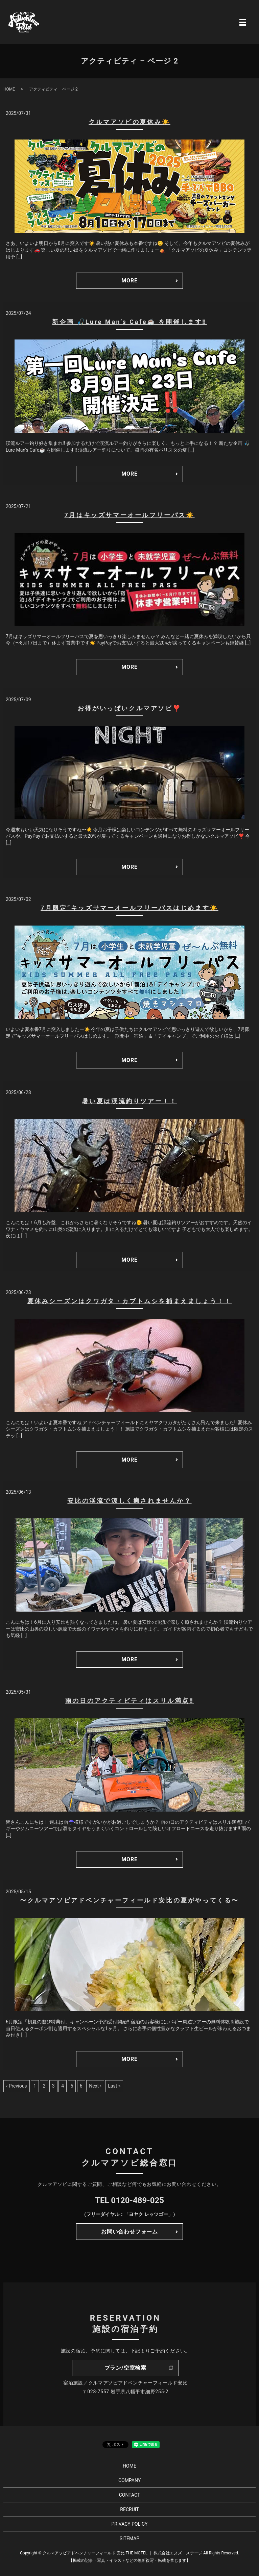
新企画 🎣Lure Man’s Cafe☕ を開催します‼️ (129, 321)
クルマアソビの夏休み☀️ (129, 121)
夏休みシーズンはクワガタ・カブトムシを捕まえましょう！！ (129, 1301)
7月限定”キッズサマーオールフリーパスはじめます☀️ (129, 907)
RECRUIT (129, 2509)
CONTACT (129, 2495)
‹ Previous (16, 2086)
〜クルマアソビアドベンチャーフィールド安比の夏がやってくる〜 (129, 1900)
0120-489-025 (137, 2200)
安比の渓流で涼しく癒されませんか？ (129, 1500)
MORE (129, 280)
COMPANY (129, 2480)
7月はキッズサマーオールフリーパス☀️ (129, 515)
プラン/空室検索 (125, 2368)
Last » (114, 2086)
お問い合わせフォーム (129, 2231)
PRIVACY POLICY (129, 2524)
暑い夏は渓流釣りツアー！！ (129, 1101)
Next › (95, 2086)
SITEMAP (130, 2538)
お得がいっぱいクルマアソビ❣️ (129, 708)
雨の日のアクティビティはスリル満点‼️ (129, 1700)
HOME (9, 89)
